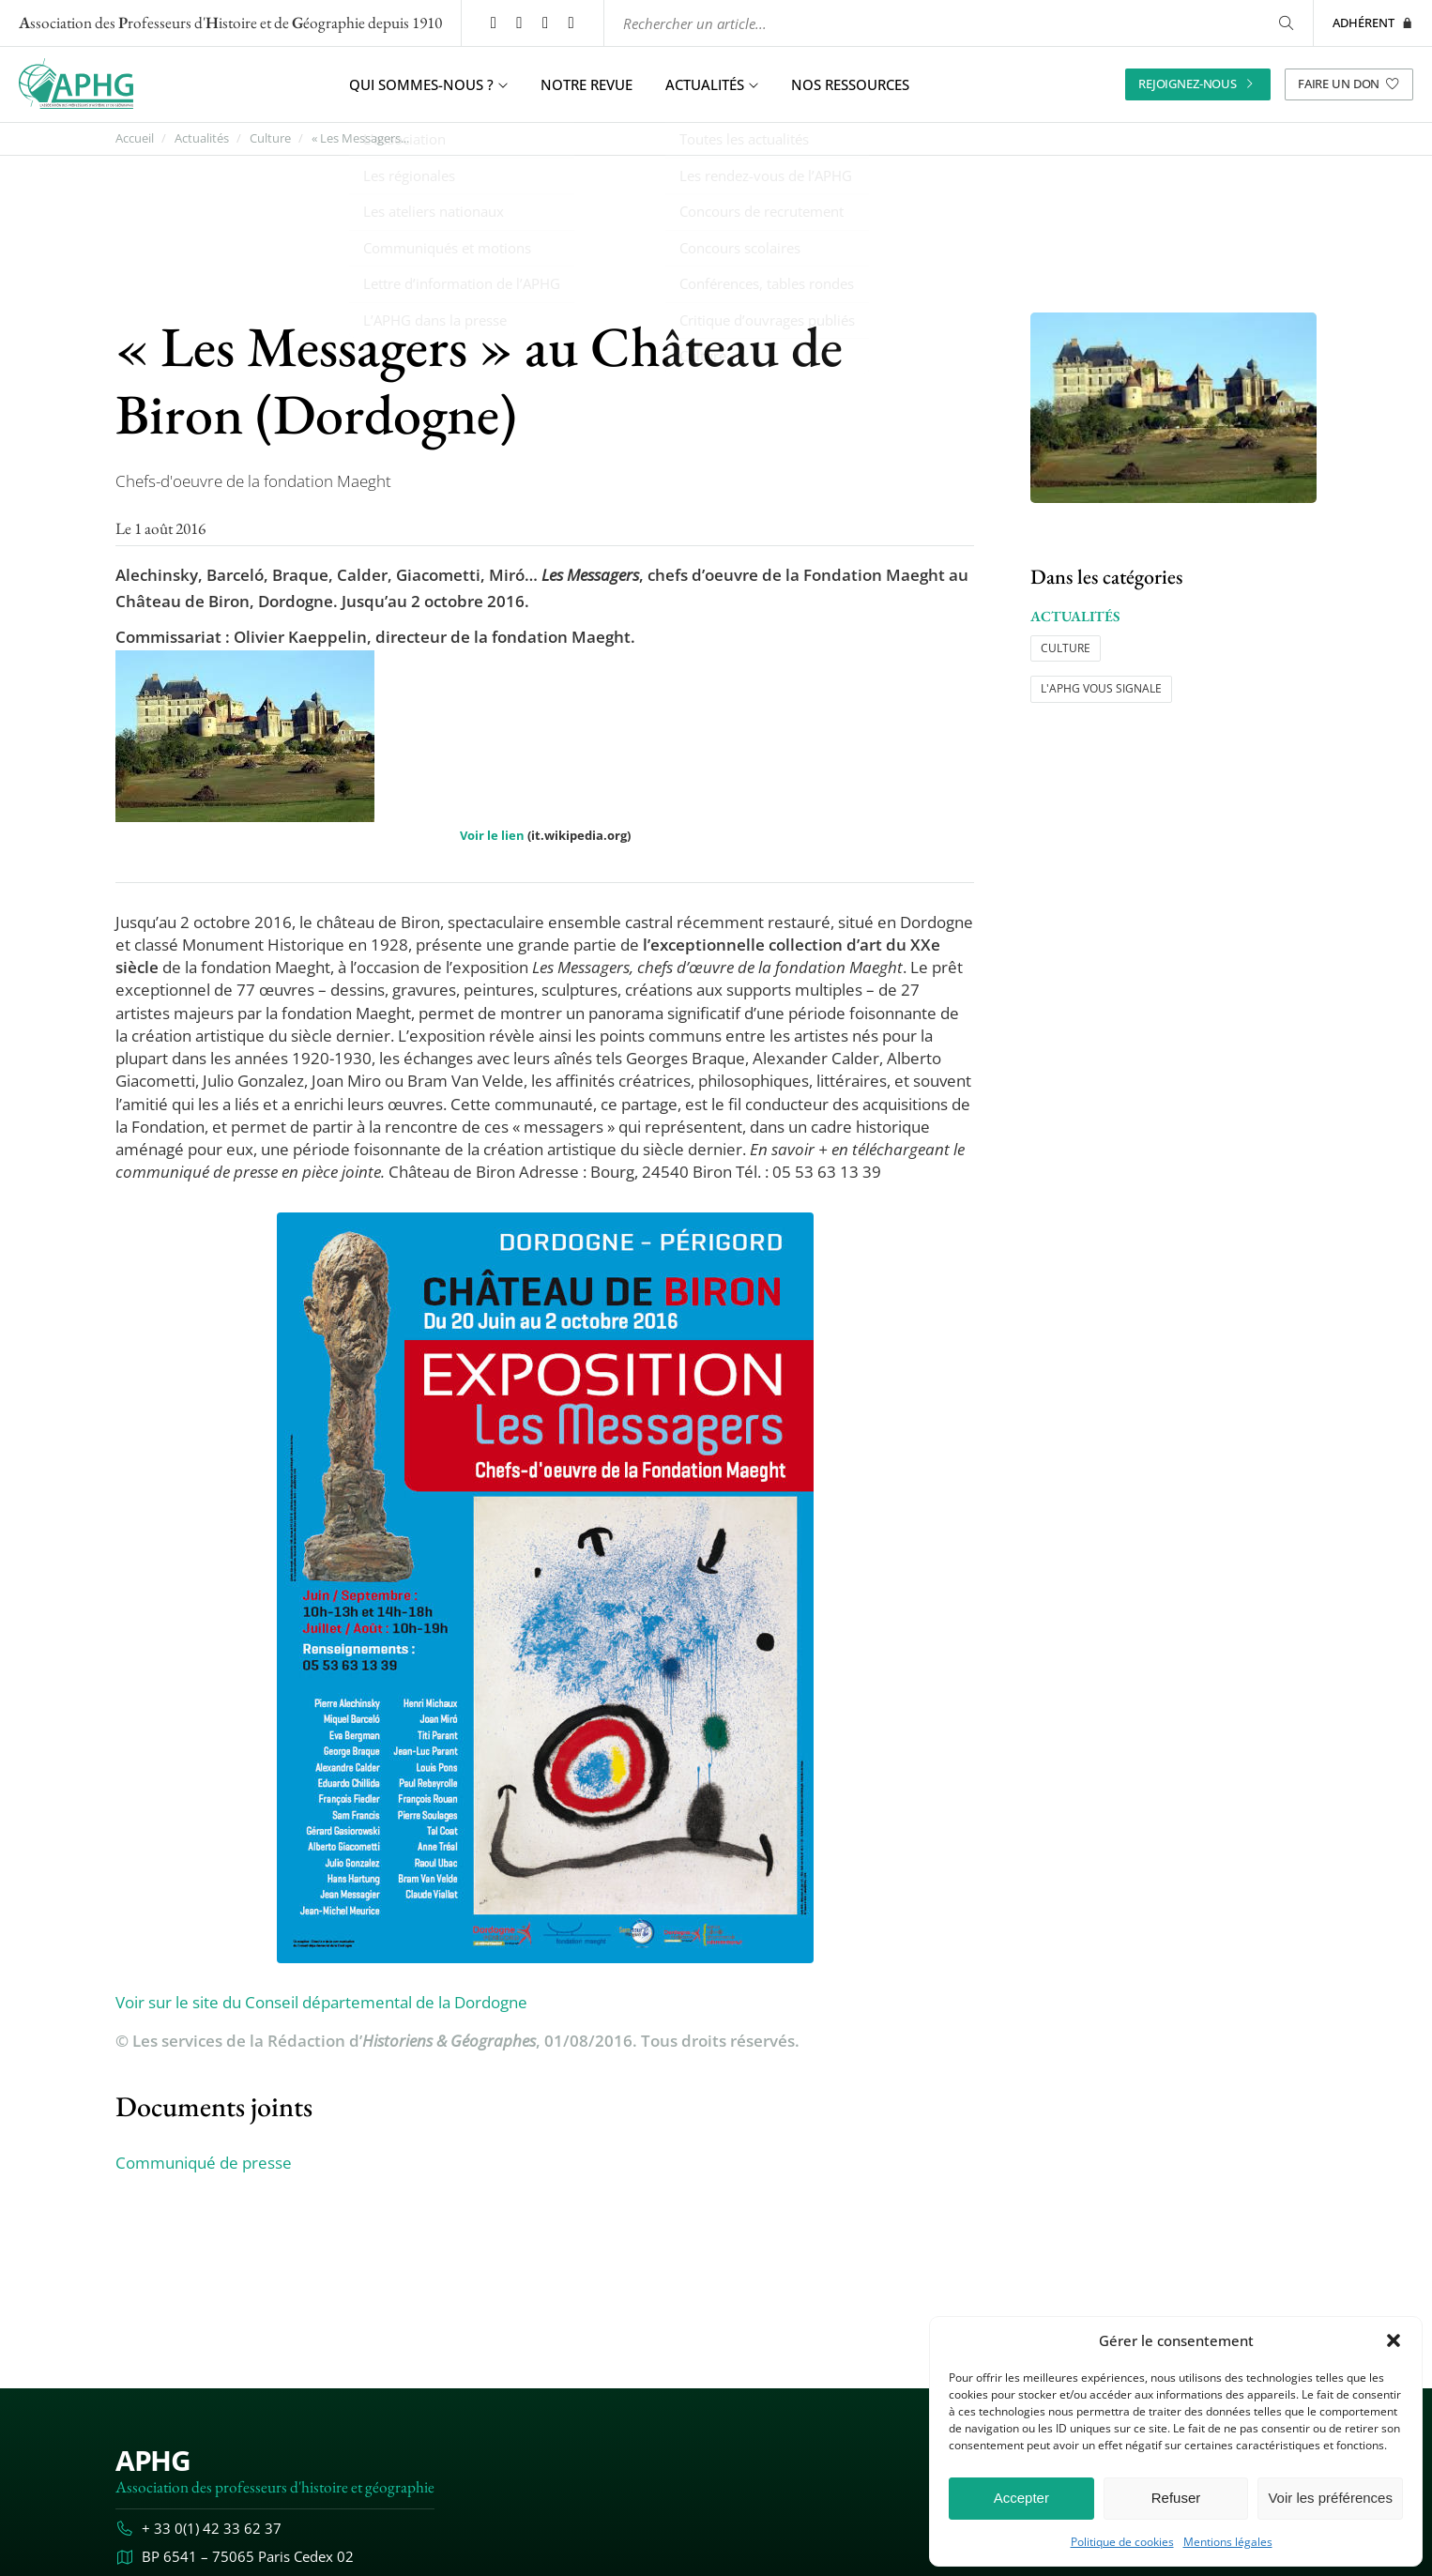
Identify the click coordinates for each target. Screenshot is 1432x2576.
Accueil (134, 138)
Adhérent (1373, 22)
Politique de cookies (1122, 2542)
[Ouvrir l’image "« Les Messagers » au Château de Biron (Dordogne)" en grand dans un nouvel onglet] (1173, 407)
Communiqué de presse (203, 2162)
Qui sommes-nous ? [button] (428, 84)
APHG (152, 2460)
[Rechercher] (1285, 23)
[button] (1393, 2340)
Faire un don (1349, 83)
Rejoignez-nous (1197, 83)
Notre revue (586, 84)
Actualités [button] (711, 84)
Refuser (1176, 2498)
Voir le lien (492, 835)
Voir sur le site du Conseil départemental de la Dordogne (321, 2001)
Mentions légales (1227, 2542)
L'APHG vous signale (1101, 688)
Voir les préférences (1330, 2498)
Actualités (202, 138)
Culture (270, 138)
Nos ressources (850, 84)
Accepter (1021, 2498)
